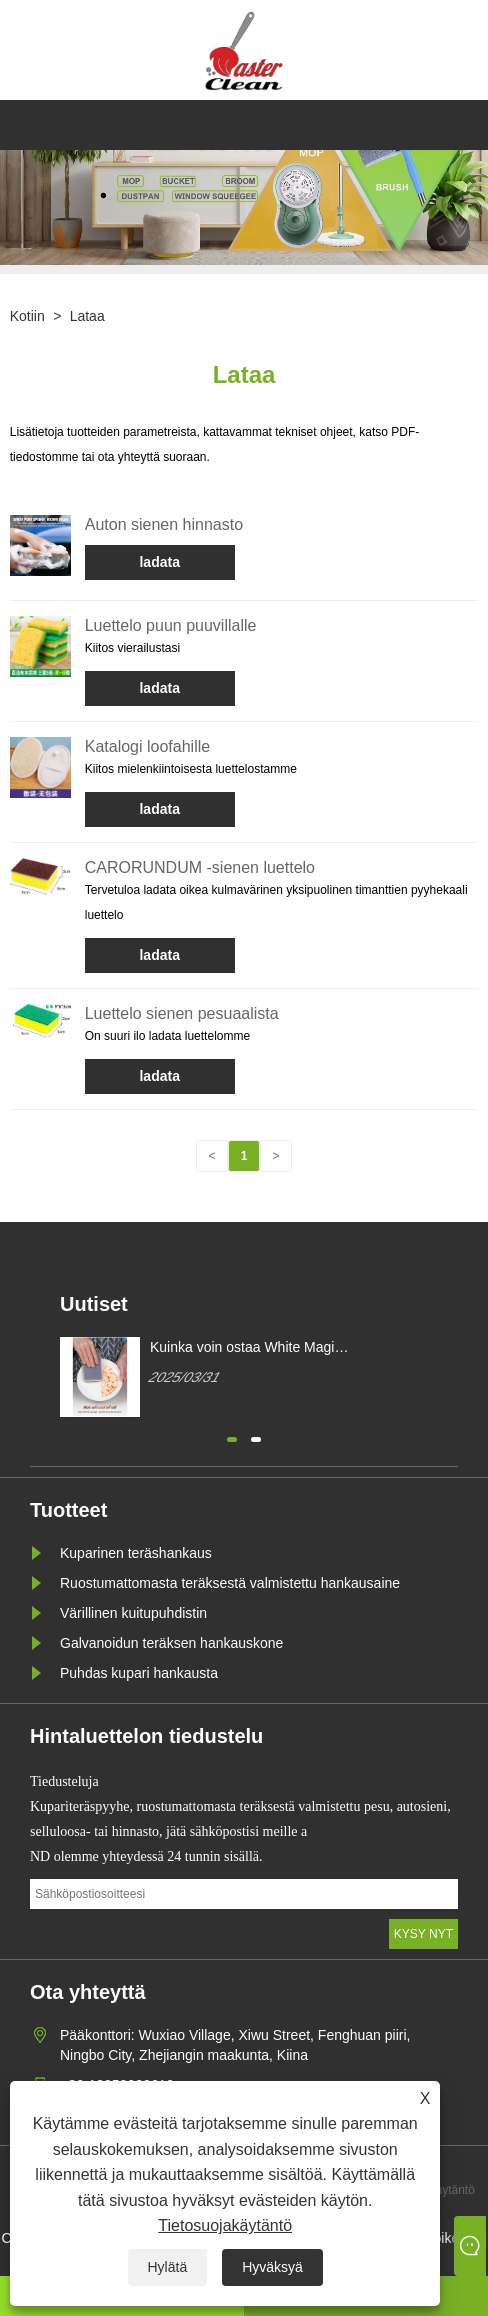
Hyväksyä (272, 2267)
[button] (232, 1437)
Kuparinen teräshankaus (136, 1553)
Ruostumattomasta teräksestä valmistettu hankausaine (230, 1583)
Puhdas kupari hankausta (139, 1673)
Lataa (87, 316)
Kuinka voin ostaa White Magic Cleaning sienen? (245, 1348)
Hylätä (168, 2267)
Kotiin (27, 316)
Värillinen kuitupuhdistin (133, 1613)
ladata (159, 562)
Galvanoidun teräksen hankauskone (171, 1643)
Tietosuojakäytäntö (225, 2225)
